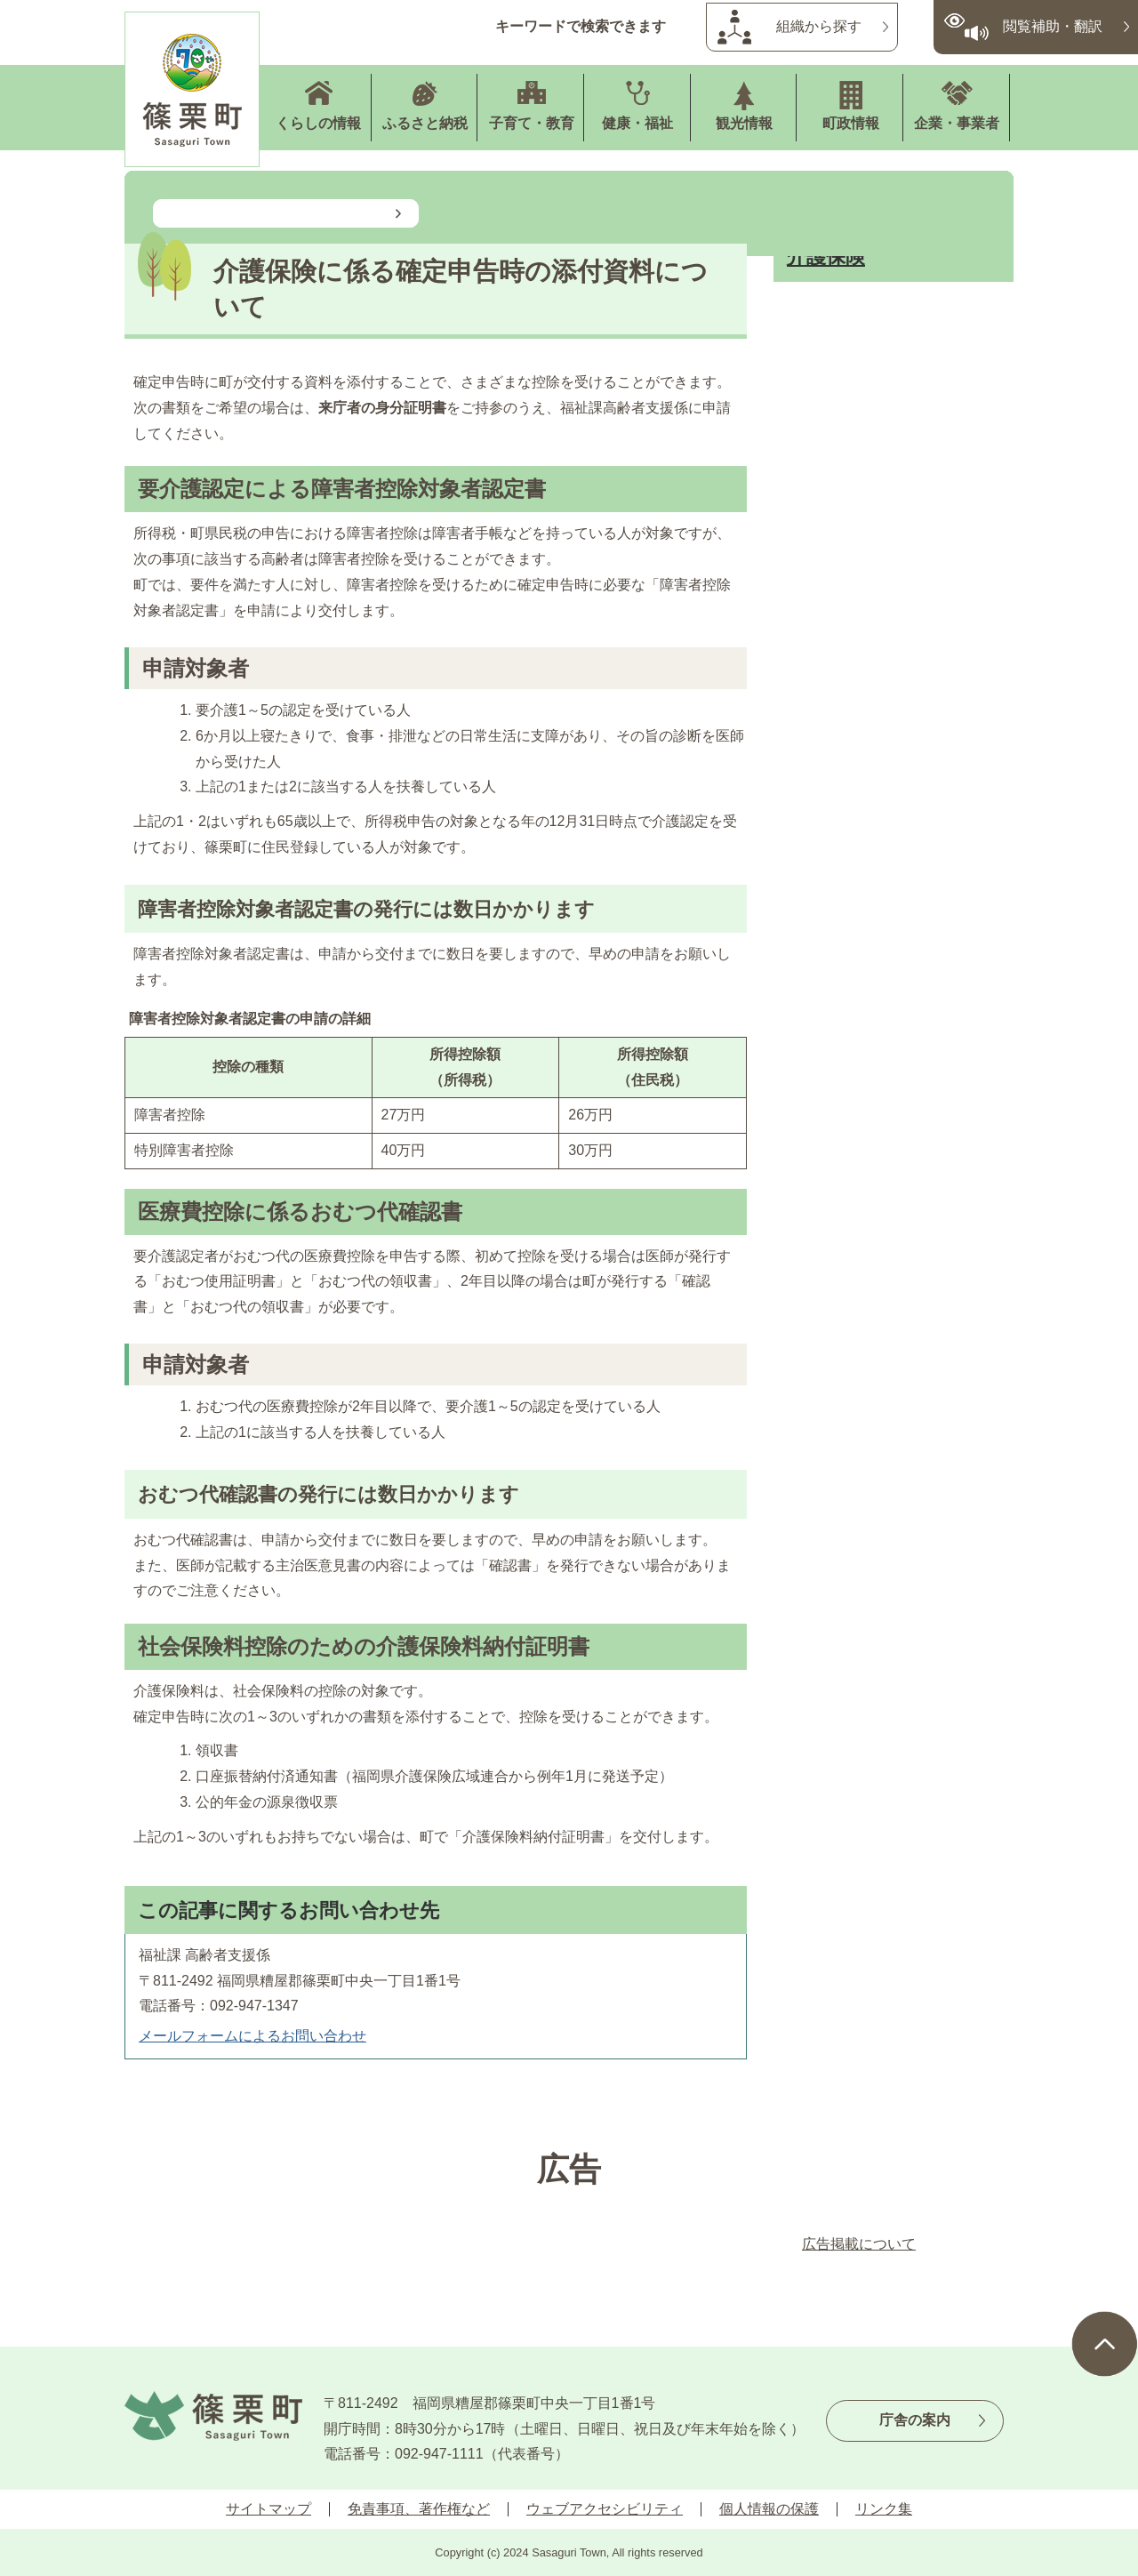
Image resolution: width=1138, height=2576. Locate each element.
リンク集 (883, 2508)
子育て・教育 (531, 123)
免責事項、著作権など (419, 2508)
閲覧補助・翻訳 (1052, 26)
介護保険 (826, 256)
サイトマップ (268, 2508)
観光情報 (744, 123)
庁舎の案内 (914, 2420)
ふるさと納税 (425, 123)
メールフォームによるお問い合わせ (252, 2035)
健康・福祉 (637, 123)
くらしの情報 (318, 123)
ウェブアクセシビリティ (604, 2508)
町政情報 (850, 123)
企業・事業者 (956, 123)
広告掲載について (859, 2243)
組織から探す (819, 26)
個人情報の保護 (769, 2508)
